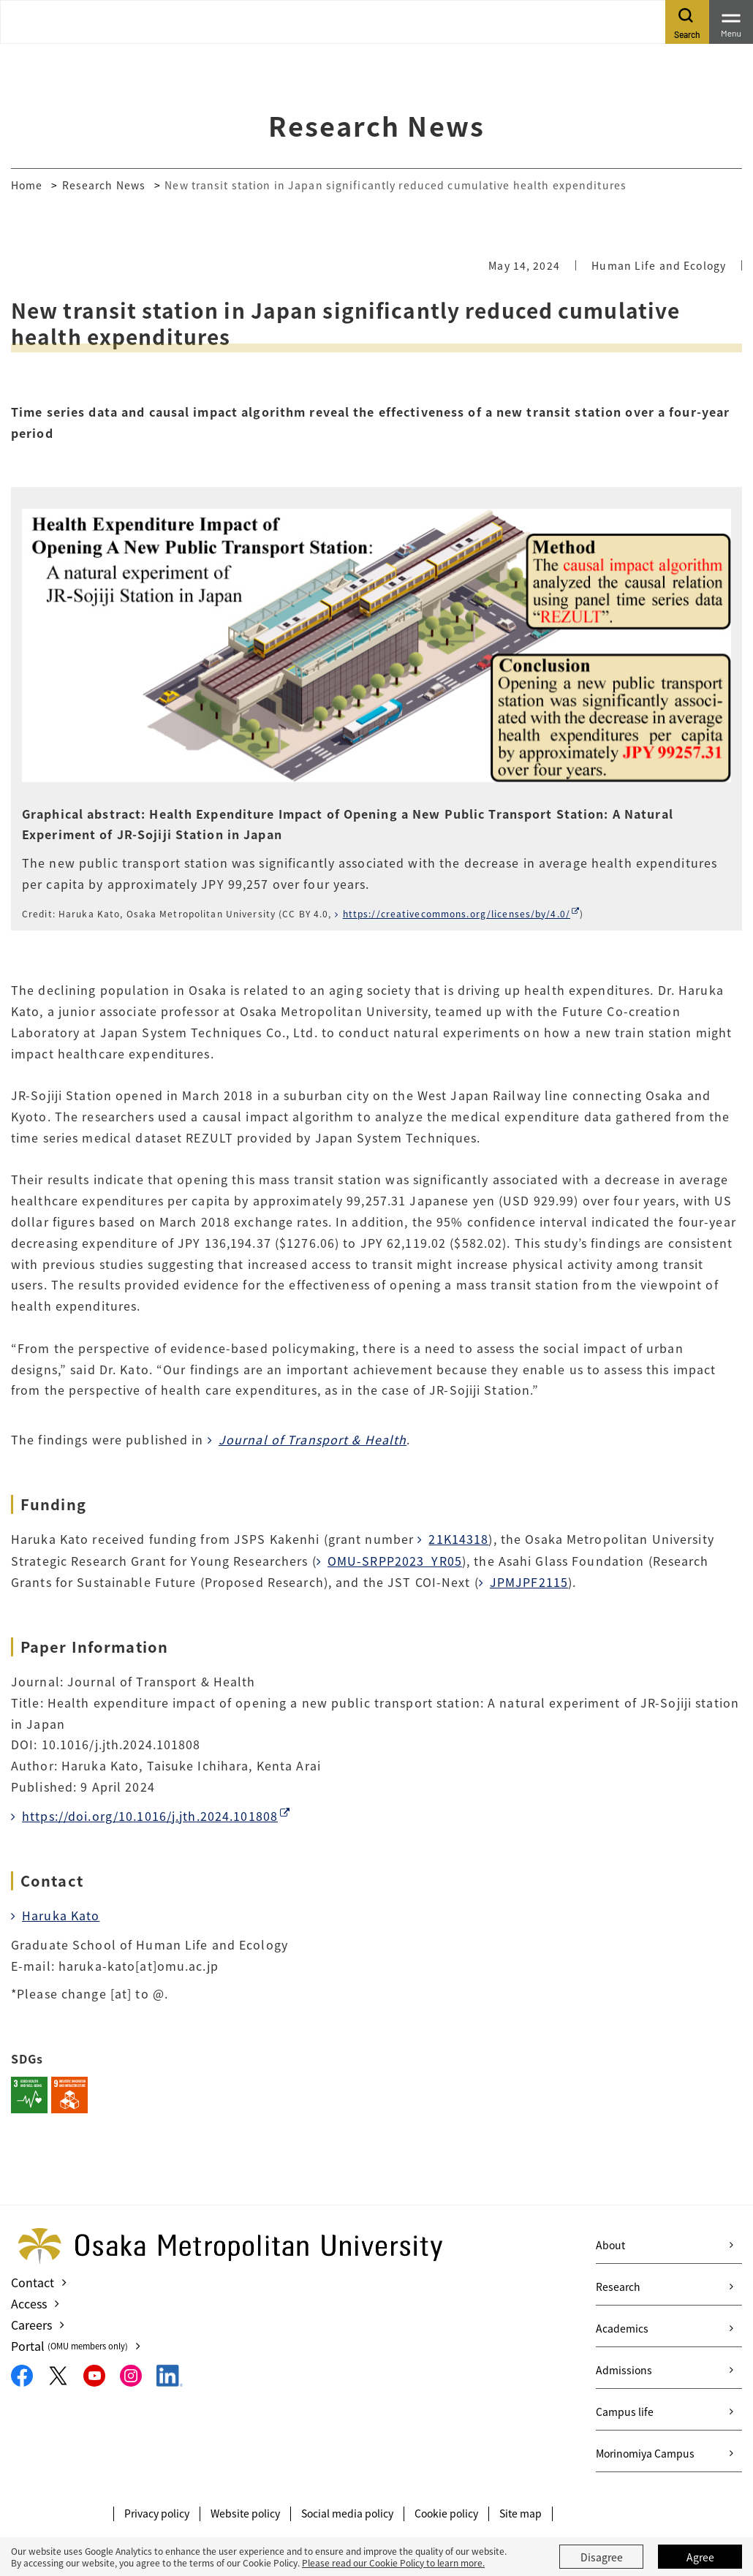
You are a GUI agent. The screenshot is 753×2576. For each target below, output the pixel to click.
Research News (104, 185)
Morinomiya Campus (645, 2453)
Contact (32, 2282)
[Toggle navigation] (731, 22)
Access (29, 2303)
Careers (31, 2324)
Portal (69, 2346)
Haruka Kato (60, 1915)
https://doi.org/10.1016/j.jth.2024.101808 (150, 1816)
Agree (700, 2557)
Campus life (625, 2411)
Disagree (601, 2557)
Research (618, 2286)
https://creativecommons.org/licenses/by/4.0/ (456, 913)
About (610, 2245)
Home (26, 185)
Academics (622, 2328)
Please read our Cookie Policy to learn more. (393, 2562)
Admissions (624, 2370)
